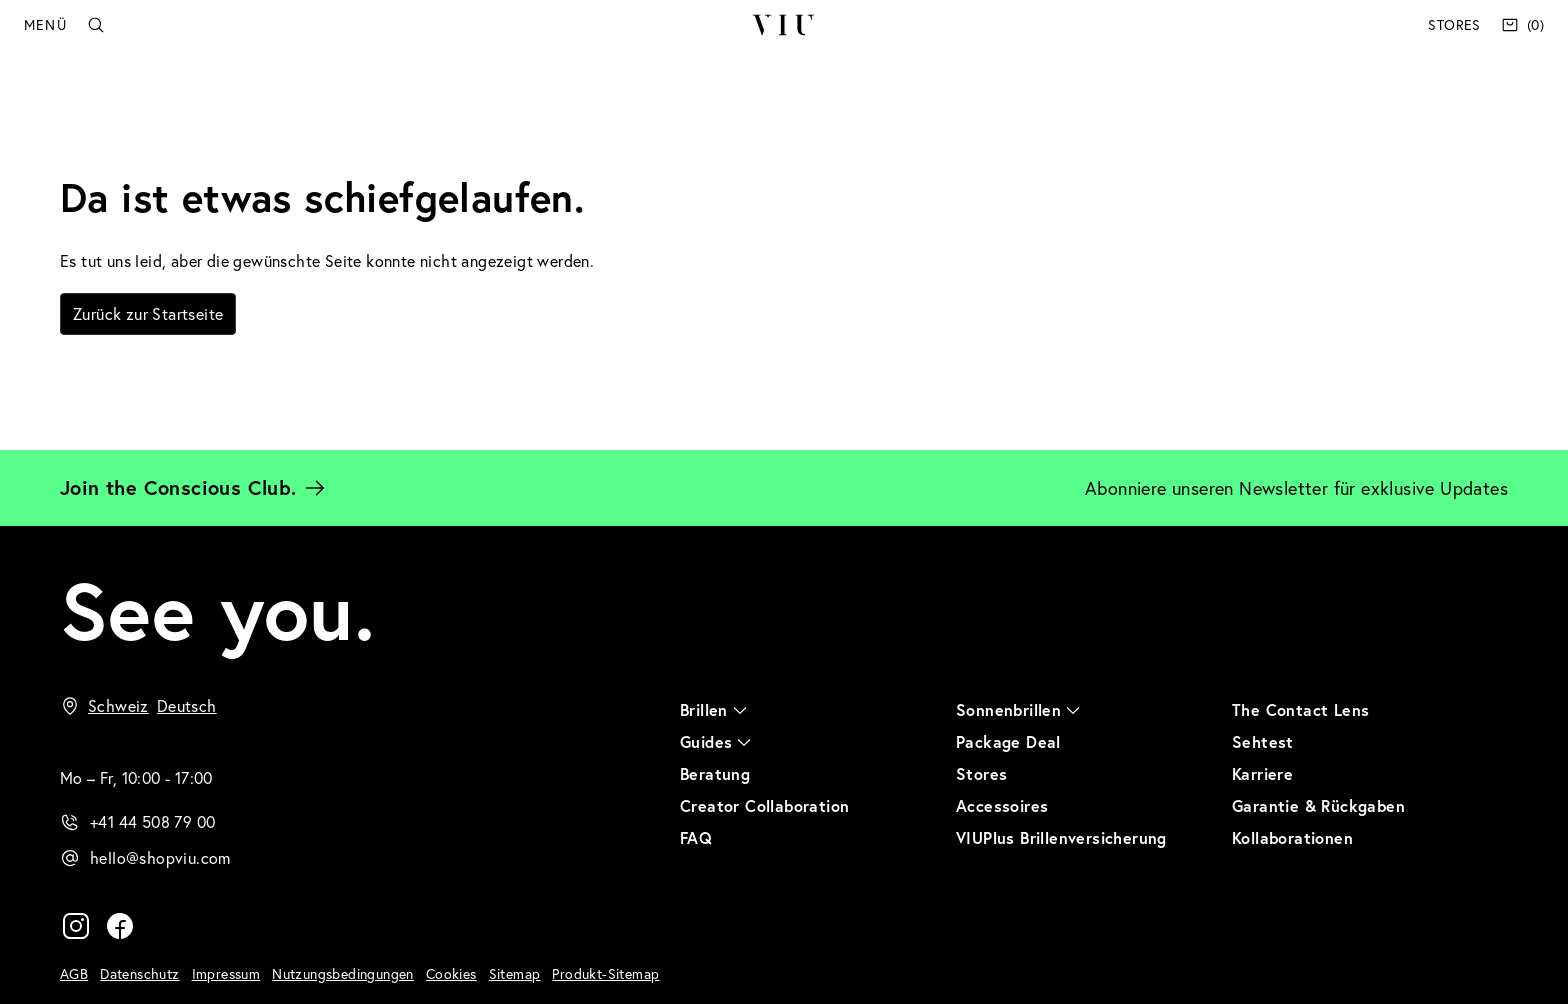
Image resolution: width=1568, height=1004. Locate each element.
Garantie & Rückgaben (1318, 805)
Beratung (715, 773)
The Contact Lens (1300, 709)
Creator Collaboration (764, 805)
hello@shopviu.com (160, 857)
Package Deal (1008, 741)
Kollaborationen (1292, 837)
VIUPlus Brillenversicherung (1061, 837)
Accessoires (1002, 805)
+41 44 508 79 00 (152, 821)
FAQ (696, 837)
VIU (783, 25)
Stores (1454, 24)
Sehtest (1263, 741)
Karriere (1262, 773)
